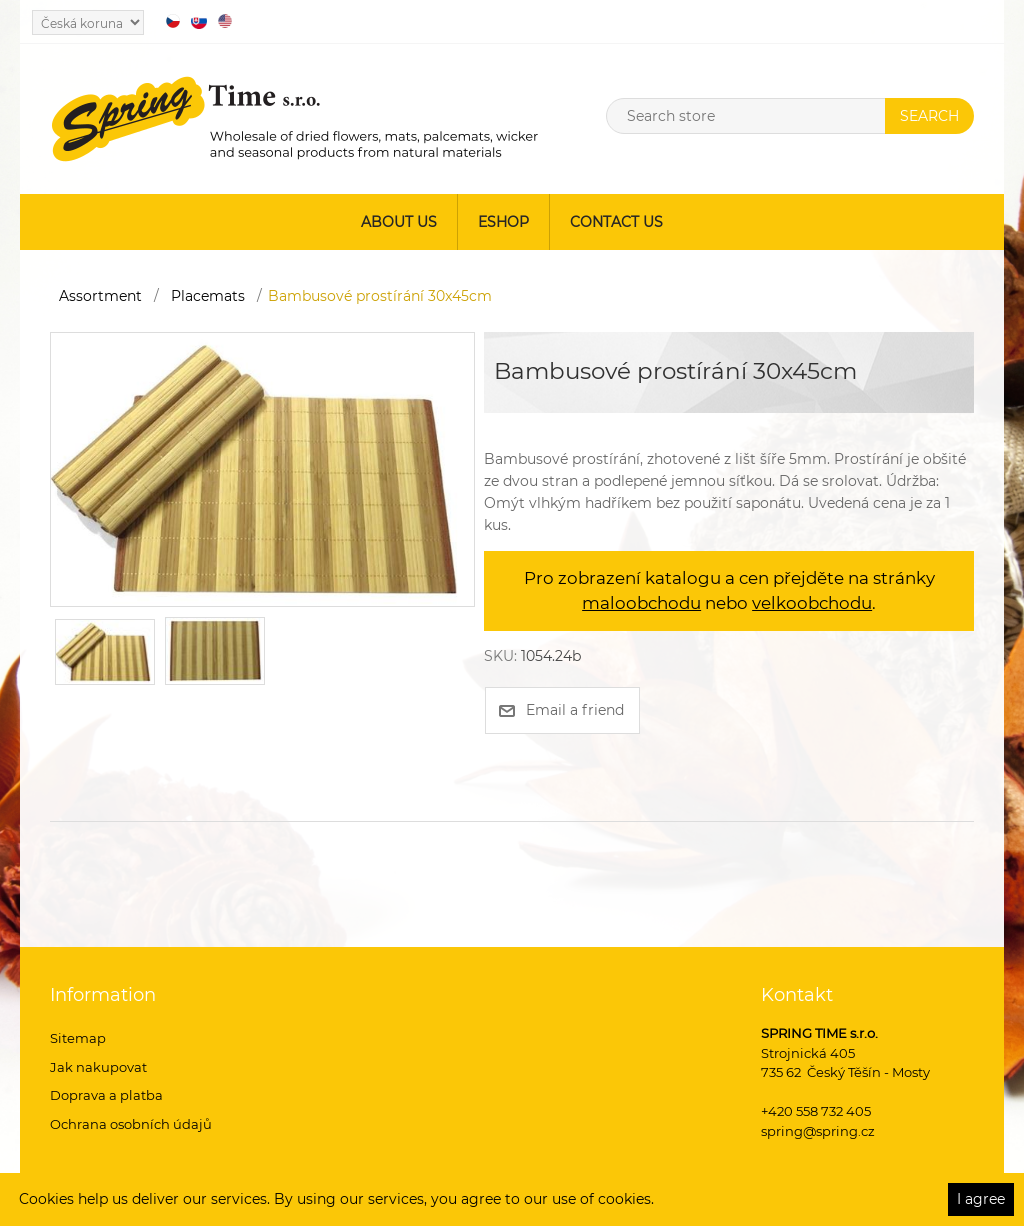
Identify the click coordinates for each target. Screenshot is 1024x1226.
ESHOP (503, 222)
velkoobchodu (812, 603)
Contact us (616, 222)
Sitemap (78, 1038)
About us (399, 222)
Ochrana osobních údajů (131, 1124)
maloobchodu (641, 603)
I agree (981, 1199)
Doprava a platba (106, 1095)
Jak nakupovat (98, 1067)
